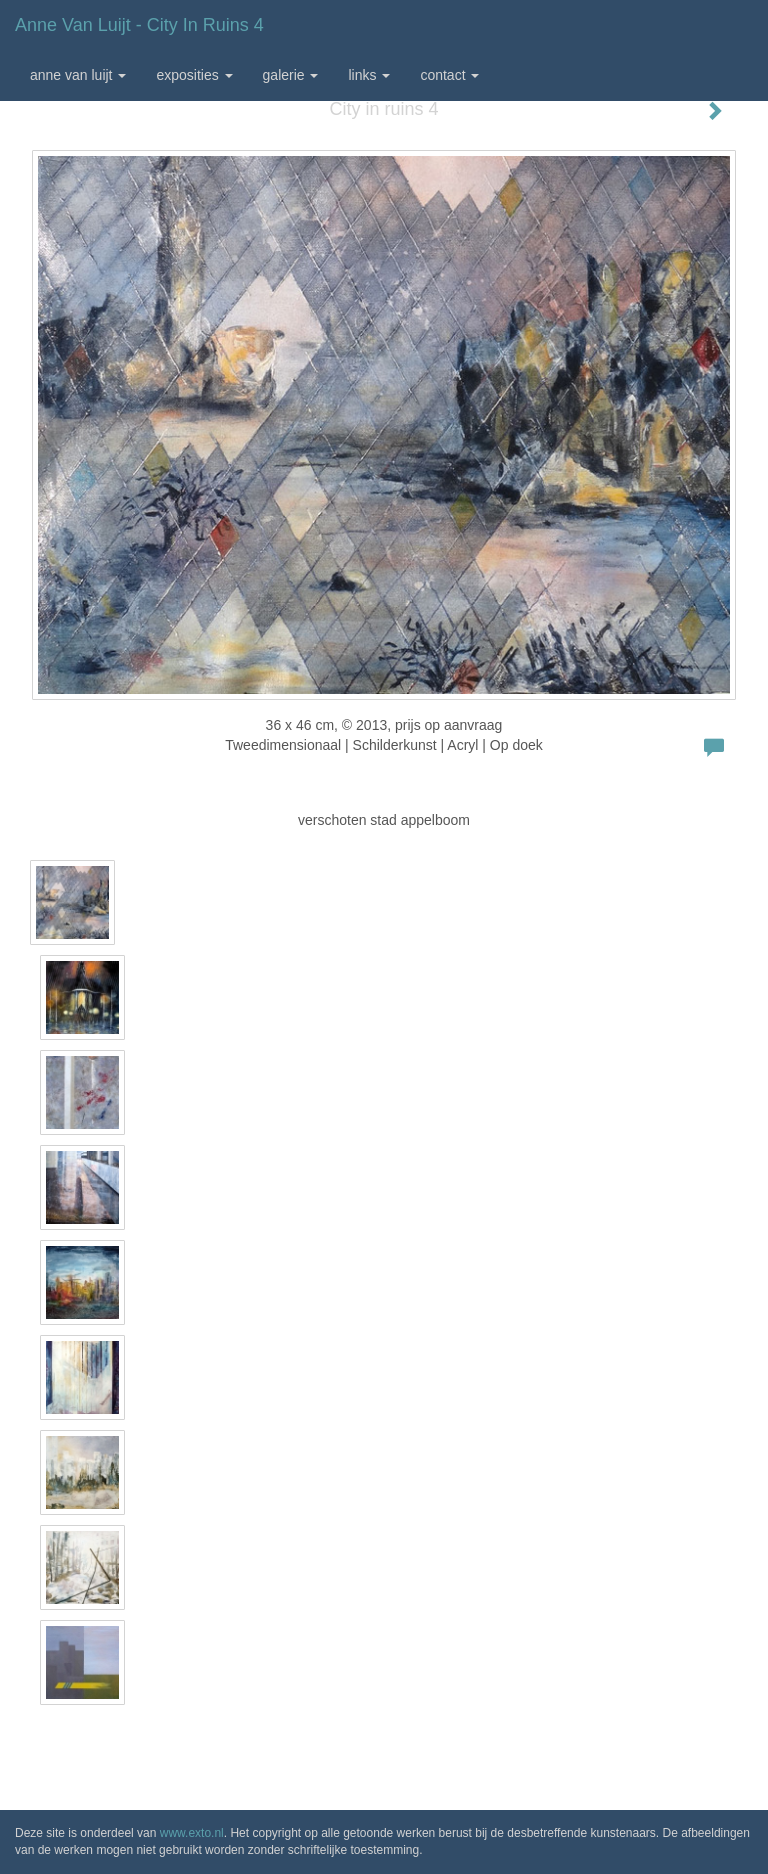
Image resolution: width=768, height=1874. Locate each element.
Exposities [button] (194, 75)
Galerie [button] (291, 75)
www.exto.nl (192, 1833)
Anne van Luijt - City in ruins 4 (139, 25)
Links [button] (369, 75)
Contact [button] (449, 75)
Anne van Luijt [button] (78, 75)
